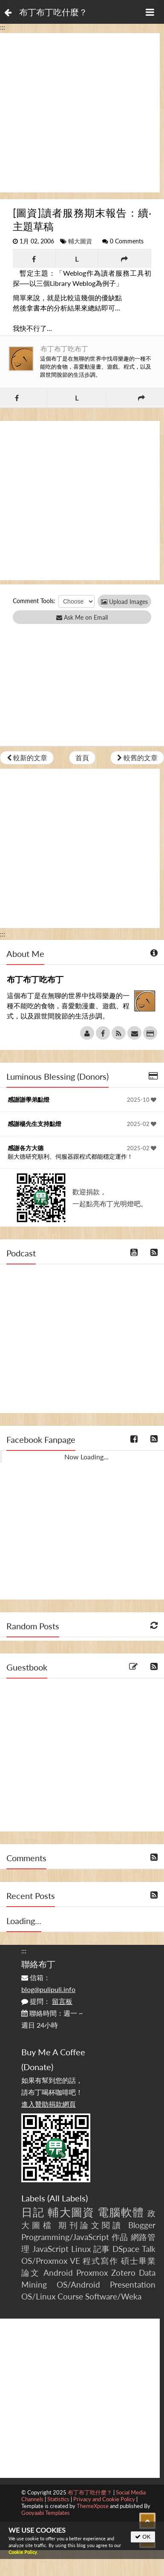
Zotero (123, 2272)
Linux (81, 2249)
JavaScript (50, 2249)
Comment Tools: (34, 600)
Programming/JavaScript (65, 2237)
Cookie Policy (23, 2552)
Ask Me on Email (82, 617)
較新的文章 (27, 757)
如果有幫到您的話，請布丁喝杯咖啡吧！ (52, 2092)
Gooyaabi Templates (45, 2512)
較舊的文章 (137, 757)
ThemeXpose (93, 2506)
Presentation (132, 2284)
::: (2, 27)
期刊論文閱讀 (90, 2225)
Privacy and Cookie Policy (104, 2499)
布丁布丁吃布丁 (64, 348)
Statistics (58, 2499)
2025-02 (141, 1123)
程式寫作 (100, 2261)
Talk (148, 2249)
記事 (101, 2249)
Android (58, 2272)
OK (143, 2537)
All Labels (67, 2198)
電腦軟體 (121, 2212)
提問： (46, 2001)
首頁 (82, 757)
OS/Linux (38, 2296)
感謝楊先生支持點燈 (34, 1123)
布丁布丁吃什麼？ (53, 12)
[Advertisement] (80, 112)
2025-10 (141, 1099)
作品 (120, 2237)
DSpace (125, 2249)
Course (70, 2296)
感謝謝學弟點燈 (28, 1099)
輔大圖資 (80, 241)
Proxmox (92, 2272)
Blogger (141, 2225)
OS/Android (78, 2284)
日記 (32, 2212)
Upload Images (124, 601)
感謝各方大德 (25, 1147)
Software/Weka (113, 2296)
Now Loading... (86, 1457)
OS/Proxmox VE (50, 2261)
